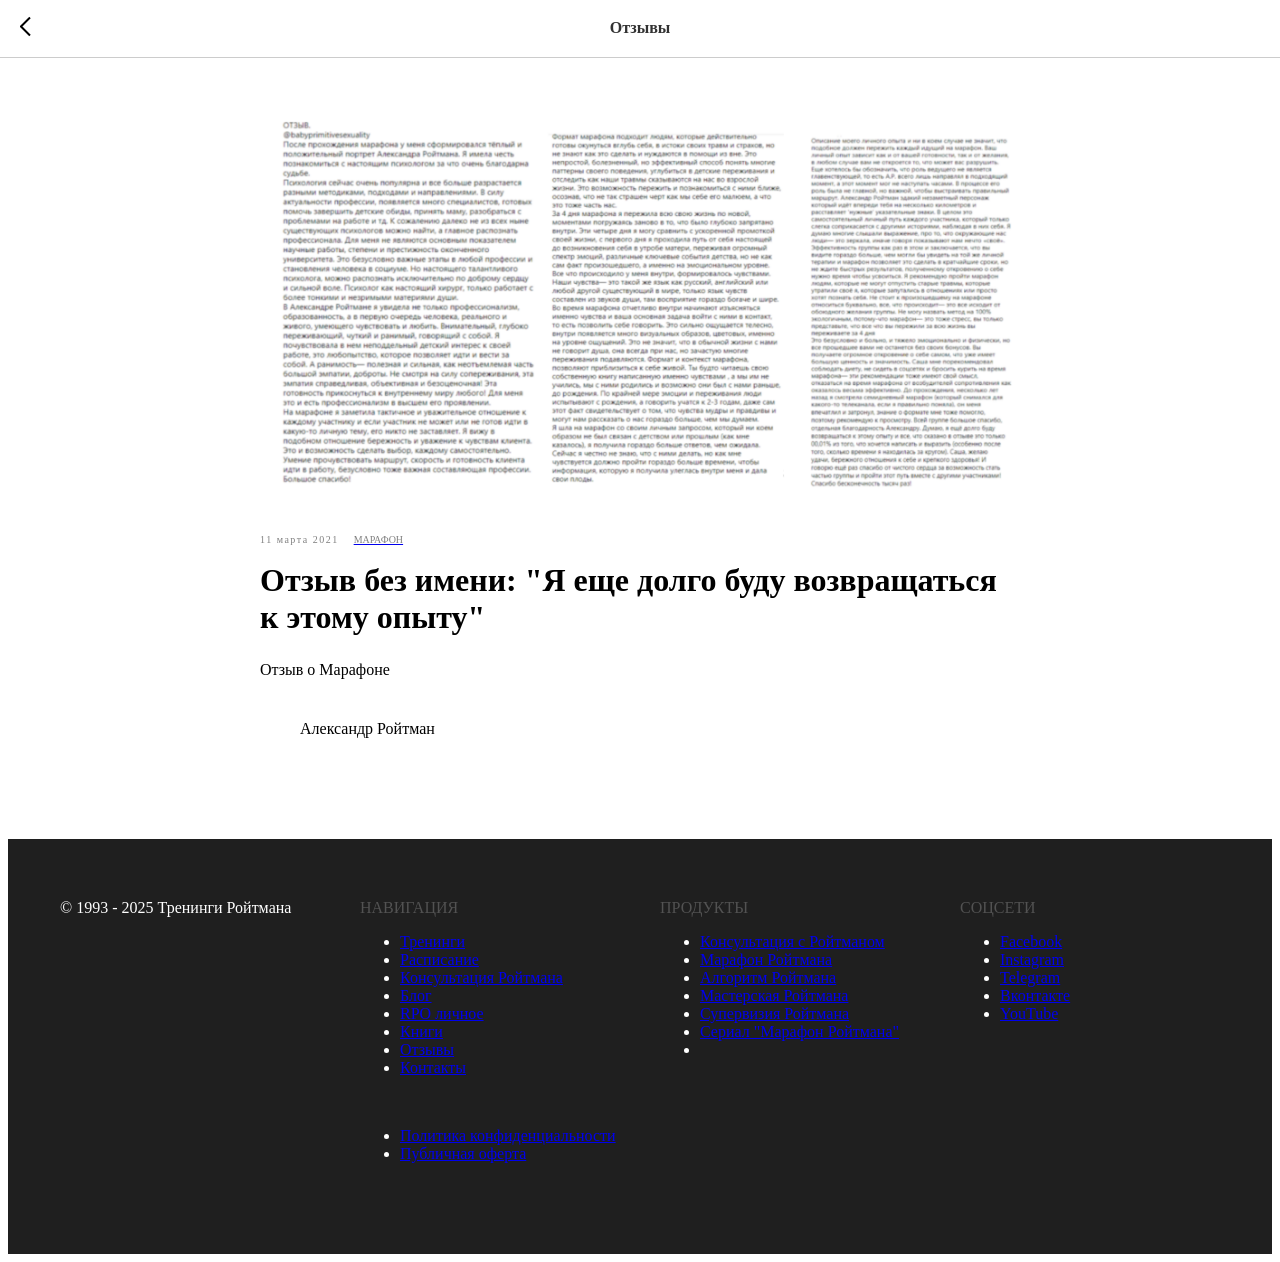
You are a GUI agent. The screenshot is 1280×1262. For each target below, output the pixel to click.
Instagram (1032, 959)
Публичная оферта (463, 1153)
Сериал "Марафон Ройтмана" (799, 1031)
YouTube (1029, 1013)
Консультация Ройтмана (481, 977)
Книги (421, 1031)
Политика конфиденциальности (508, 1135)
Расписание (439, 959)
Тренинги (432, 941)
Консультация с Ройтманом (792, 941)
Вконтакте (1035, 995)
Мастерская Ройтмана (774, 995)
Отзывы (427, 1049)
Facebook (1031, 941)
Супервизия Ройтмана (774, 1013)
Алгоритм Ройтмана (768, 977)
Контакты (433, 1067)
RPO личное (442, 1013)
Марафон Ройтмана (766, 959)
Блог (416, 995)
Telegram (1030, 977)
